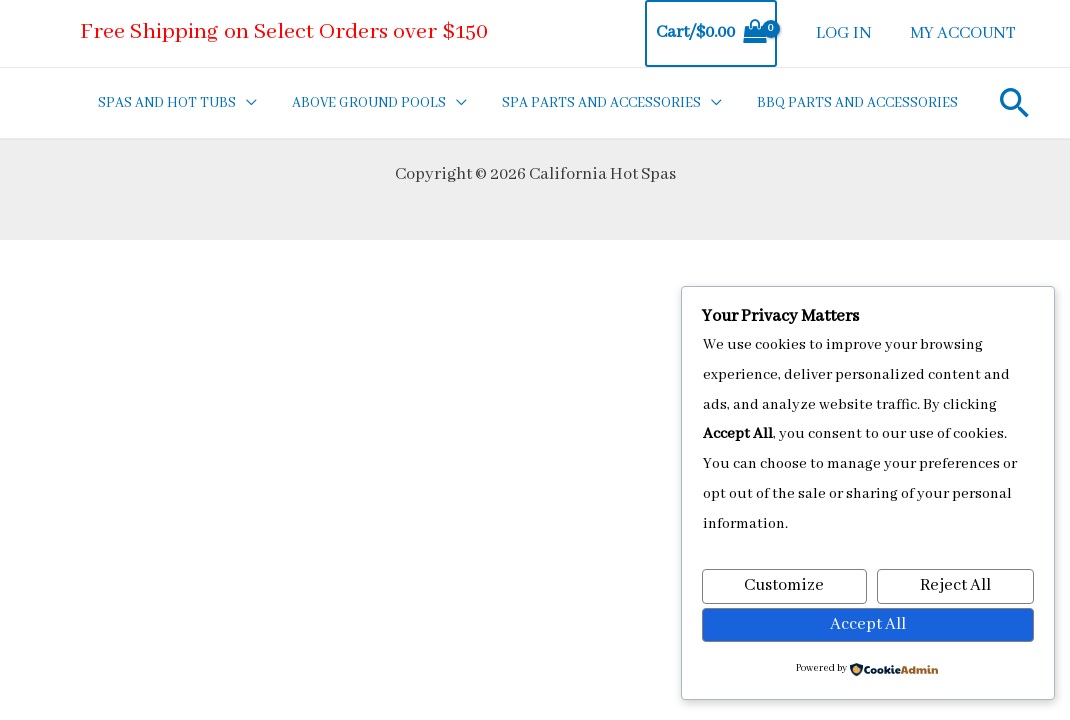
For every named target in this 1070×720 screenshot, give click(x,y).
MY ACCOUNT (964, 33)
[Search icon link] (1013, 102)
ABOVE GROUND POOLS (379, 103)
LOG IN (847, 33)
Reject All (955, 586)
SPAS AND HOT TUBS (182, 103)
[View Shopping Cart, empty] (715, 33)
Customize (784, 586)
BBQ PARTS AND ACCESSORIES (857, 103)
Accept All (868, 624)
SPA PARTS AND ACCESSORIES (606, 103)
